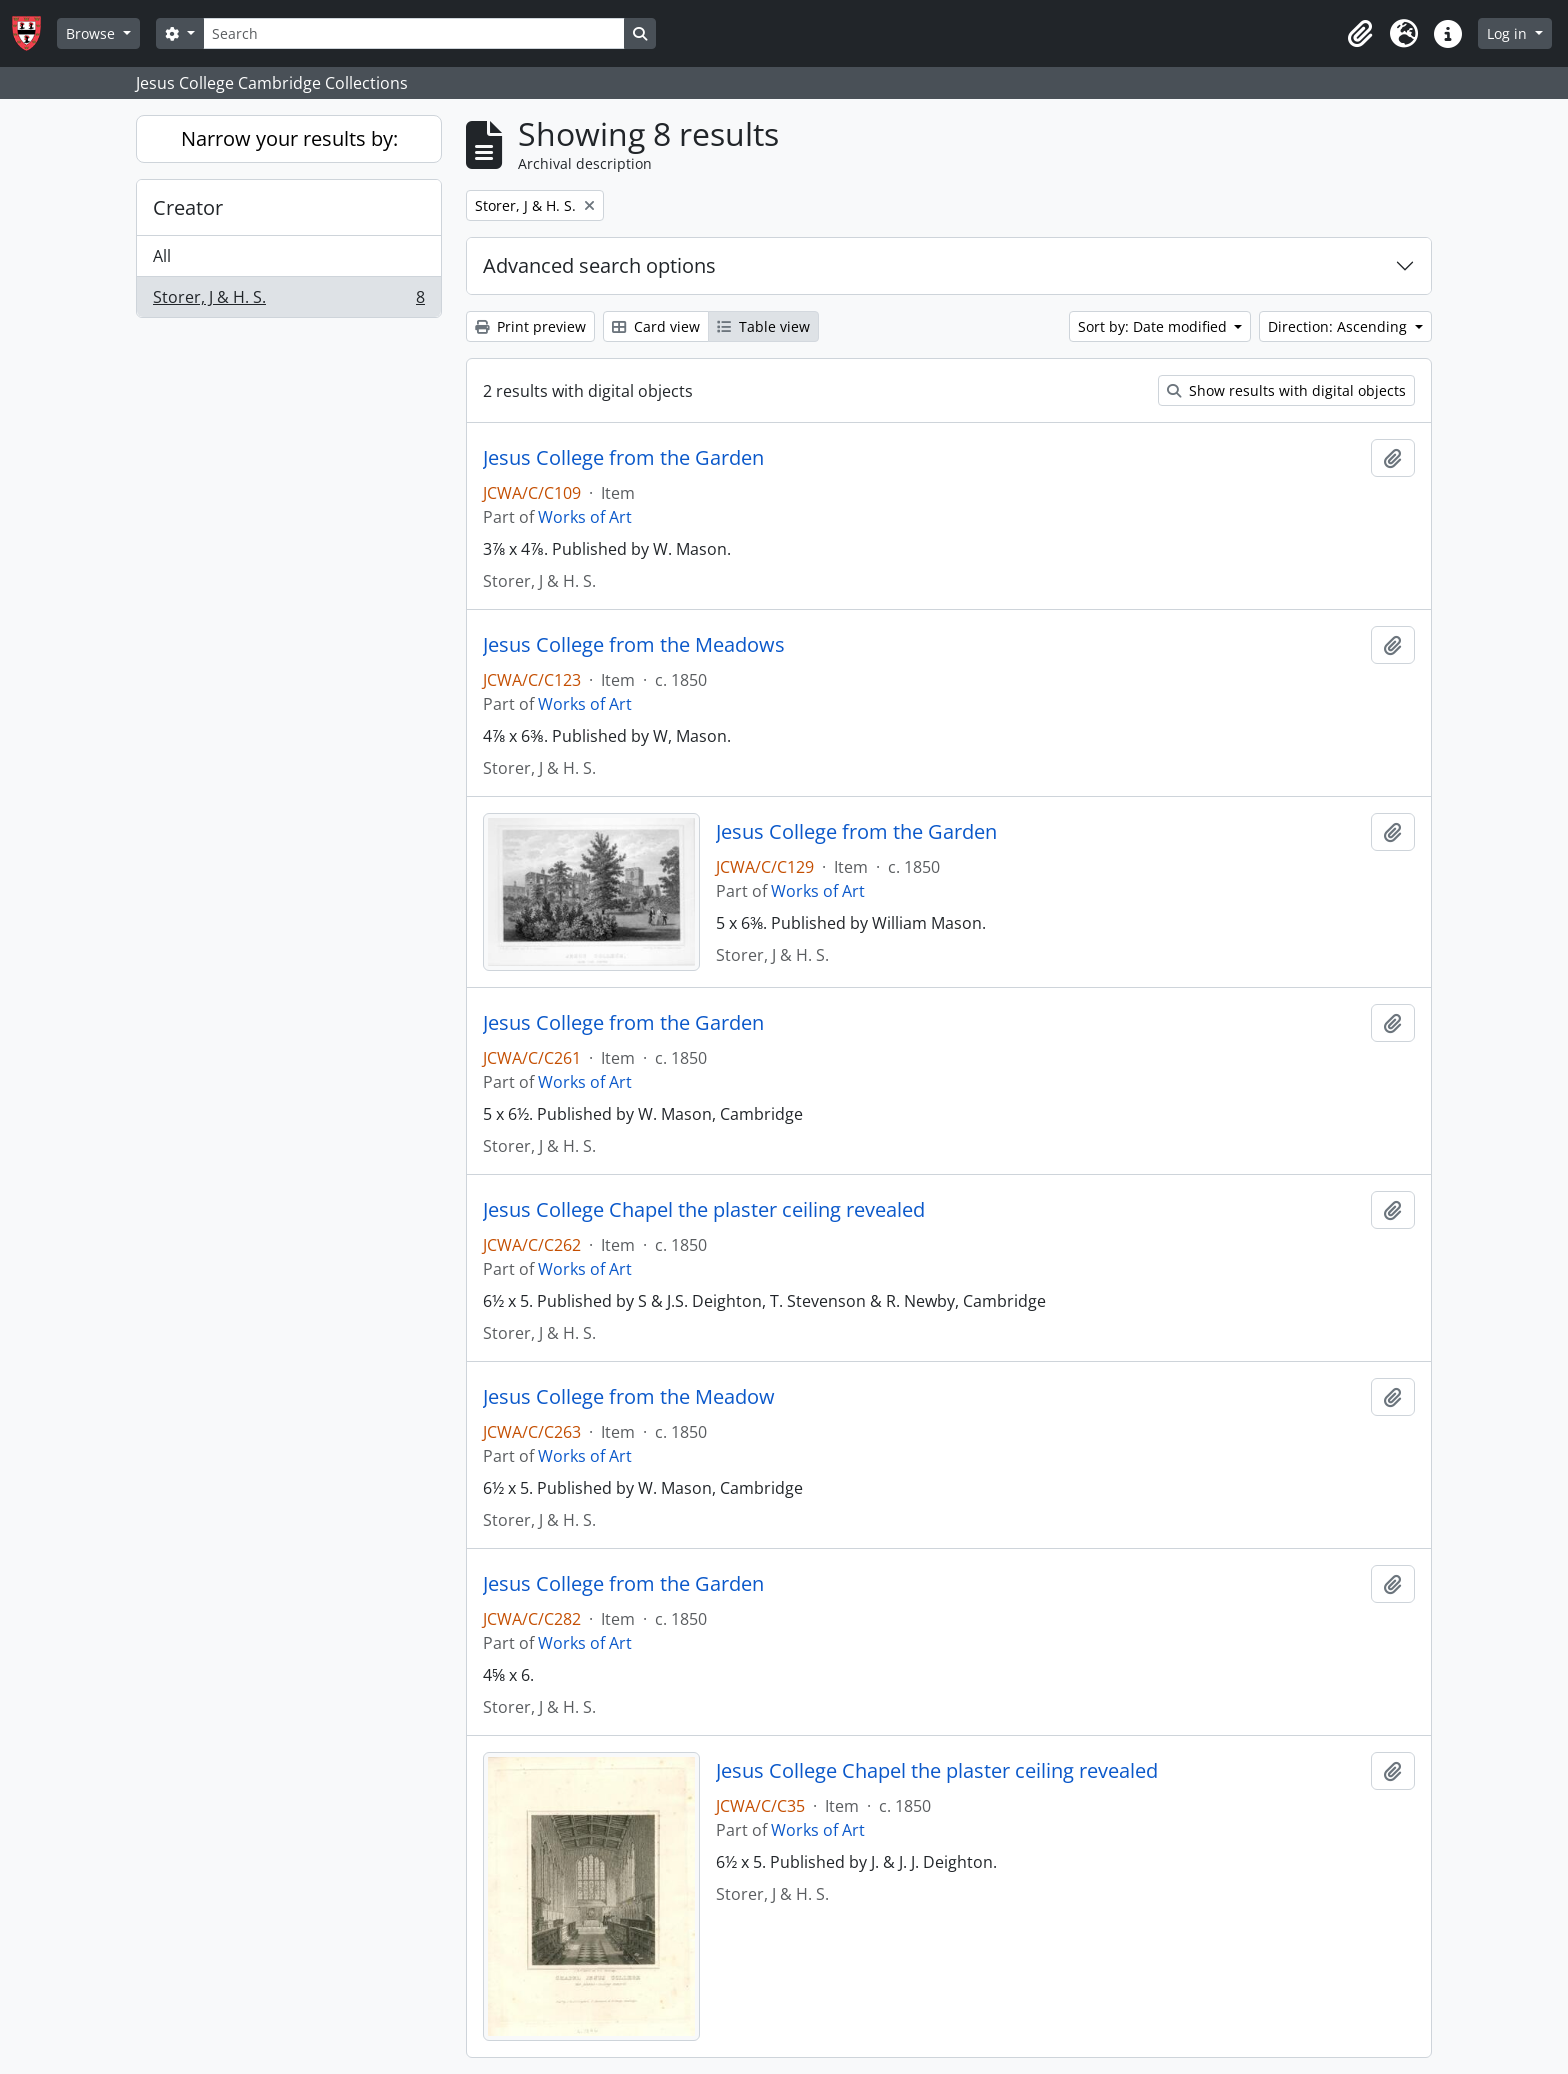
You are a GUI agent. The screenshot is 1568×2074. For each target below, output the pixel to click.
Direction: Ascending (1339, 326)
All (162, 256)
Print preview (530, 326)
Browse (92, 33)
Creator (188, 207)
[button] (1360, 34)
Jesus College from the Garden (623, 458)
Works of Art (585, 517)
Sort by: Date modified (1154, 326)
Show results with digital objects (1286, 390)
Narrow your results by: (289, 138)
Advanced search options (599, 265)
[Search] (414, 33)
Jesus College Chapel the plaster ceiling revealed (704, 1210)
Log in (1509, 33)
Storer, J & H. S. (288, 301)
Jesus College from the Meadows (634, 645)
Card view (656, 326)
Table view (763, 326)
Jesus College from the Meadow (629, 1397)
